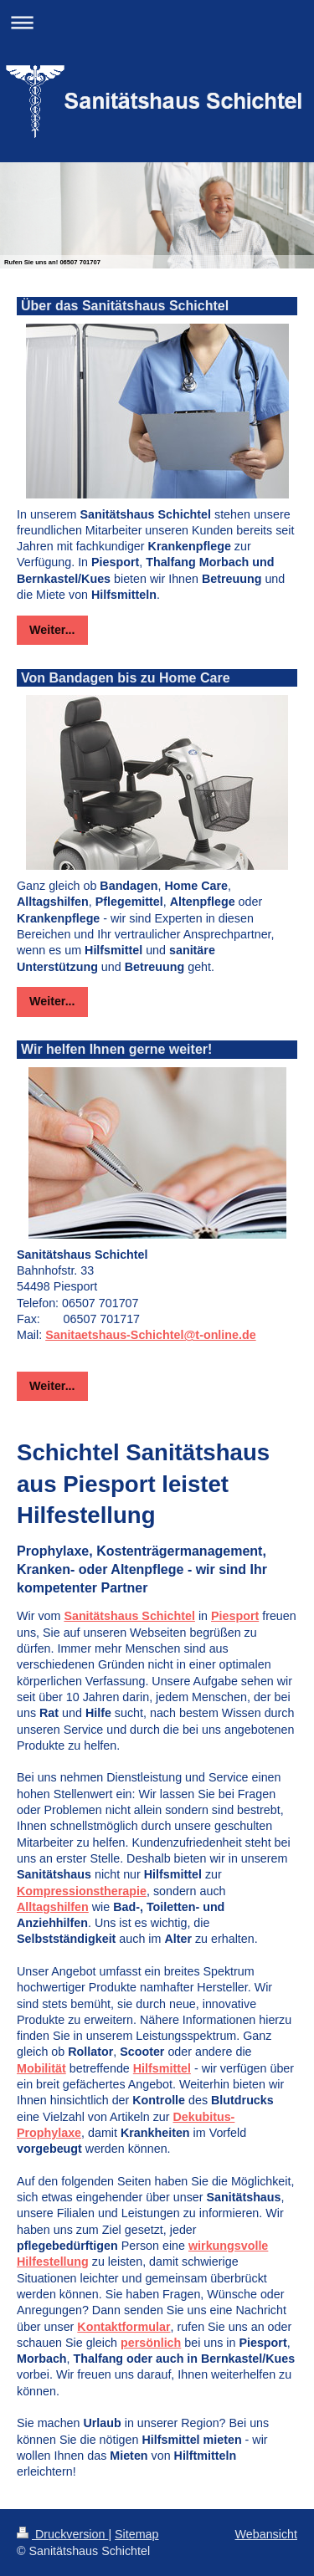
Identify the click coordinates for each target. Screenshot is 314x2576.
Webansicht (266, 2534)
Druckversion (62, 2534)
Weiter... (52, 629)
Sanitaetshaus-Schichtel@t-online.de (150, 1335)
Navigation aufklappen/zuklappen (157, 22)
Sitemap (136, 2534)
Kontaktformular (123, 2326)
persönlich (151, 2342)
